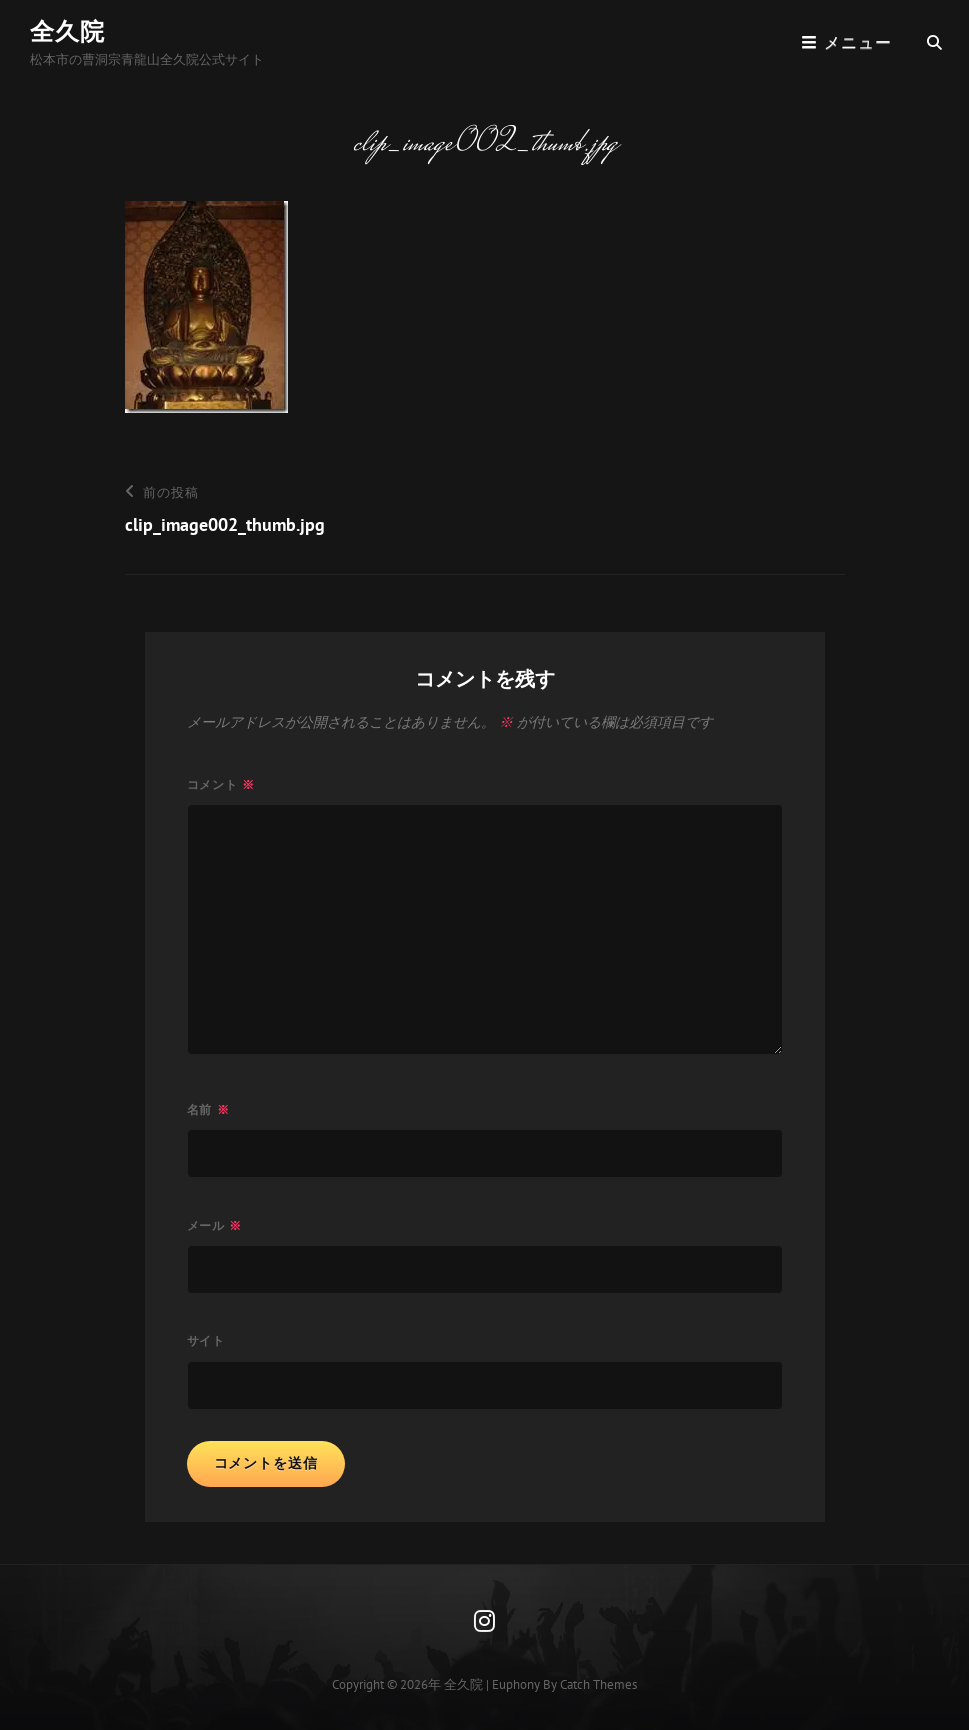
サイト (206, 1340)
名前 (208, 1109)
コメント (221, 784)
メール (215, 1225)
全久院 (67, 31)
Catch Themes (598, 1684)
